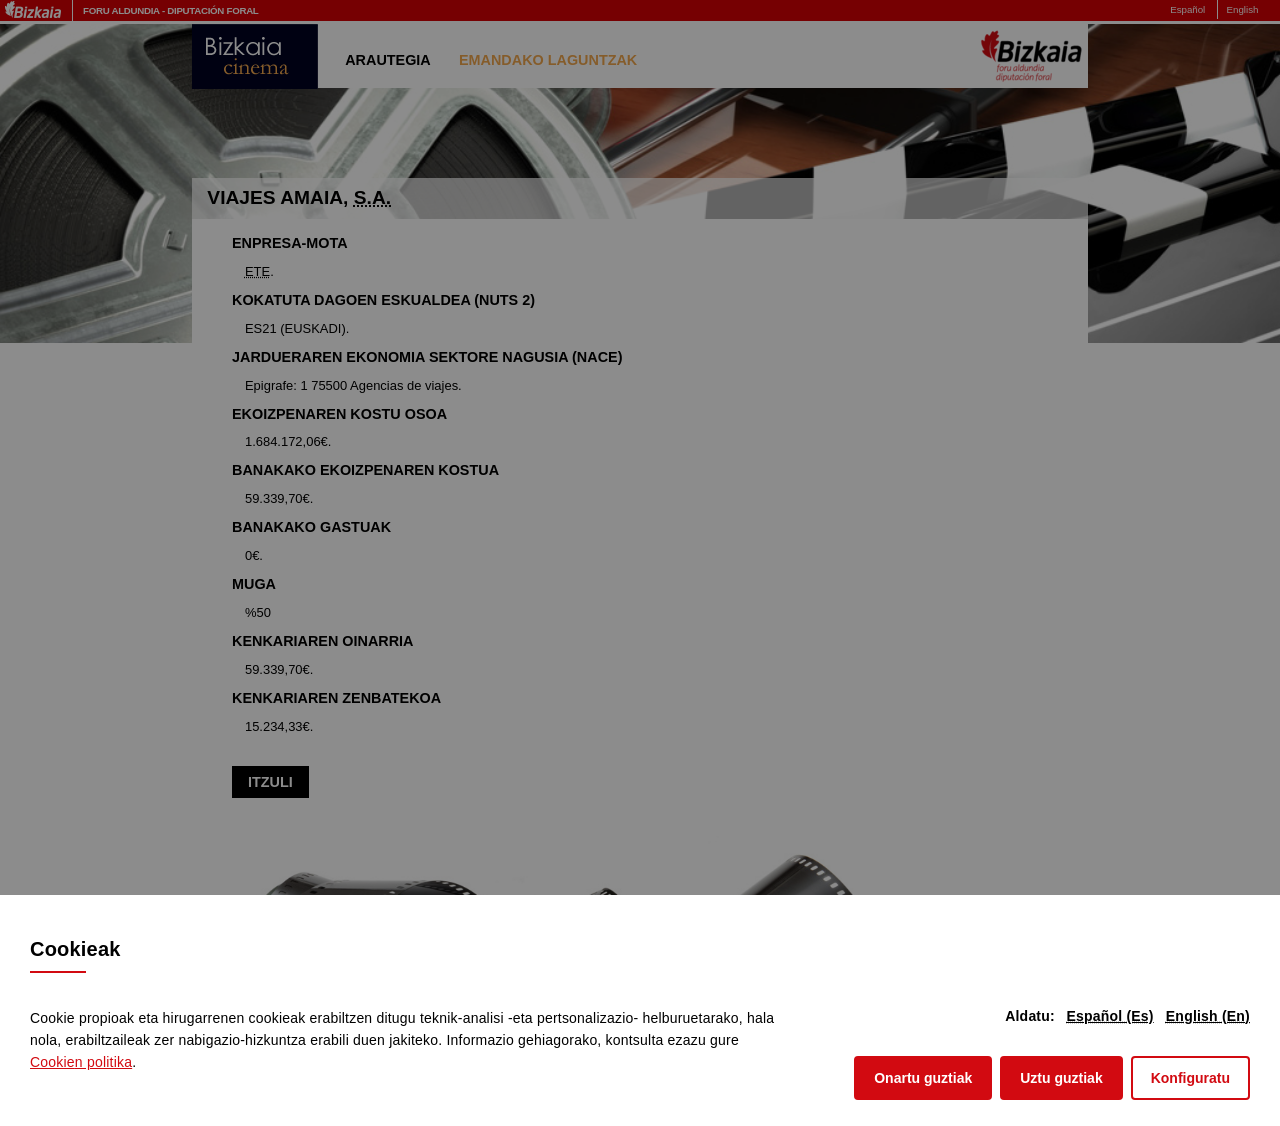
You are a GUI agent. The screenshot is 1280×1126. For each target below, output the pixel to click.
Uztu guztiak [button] (1061, 1076)
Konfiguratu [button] (1190, 1078)
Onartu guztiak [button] (923, 1076)
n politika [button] (81, 1062)
